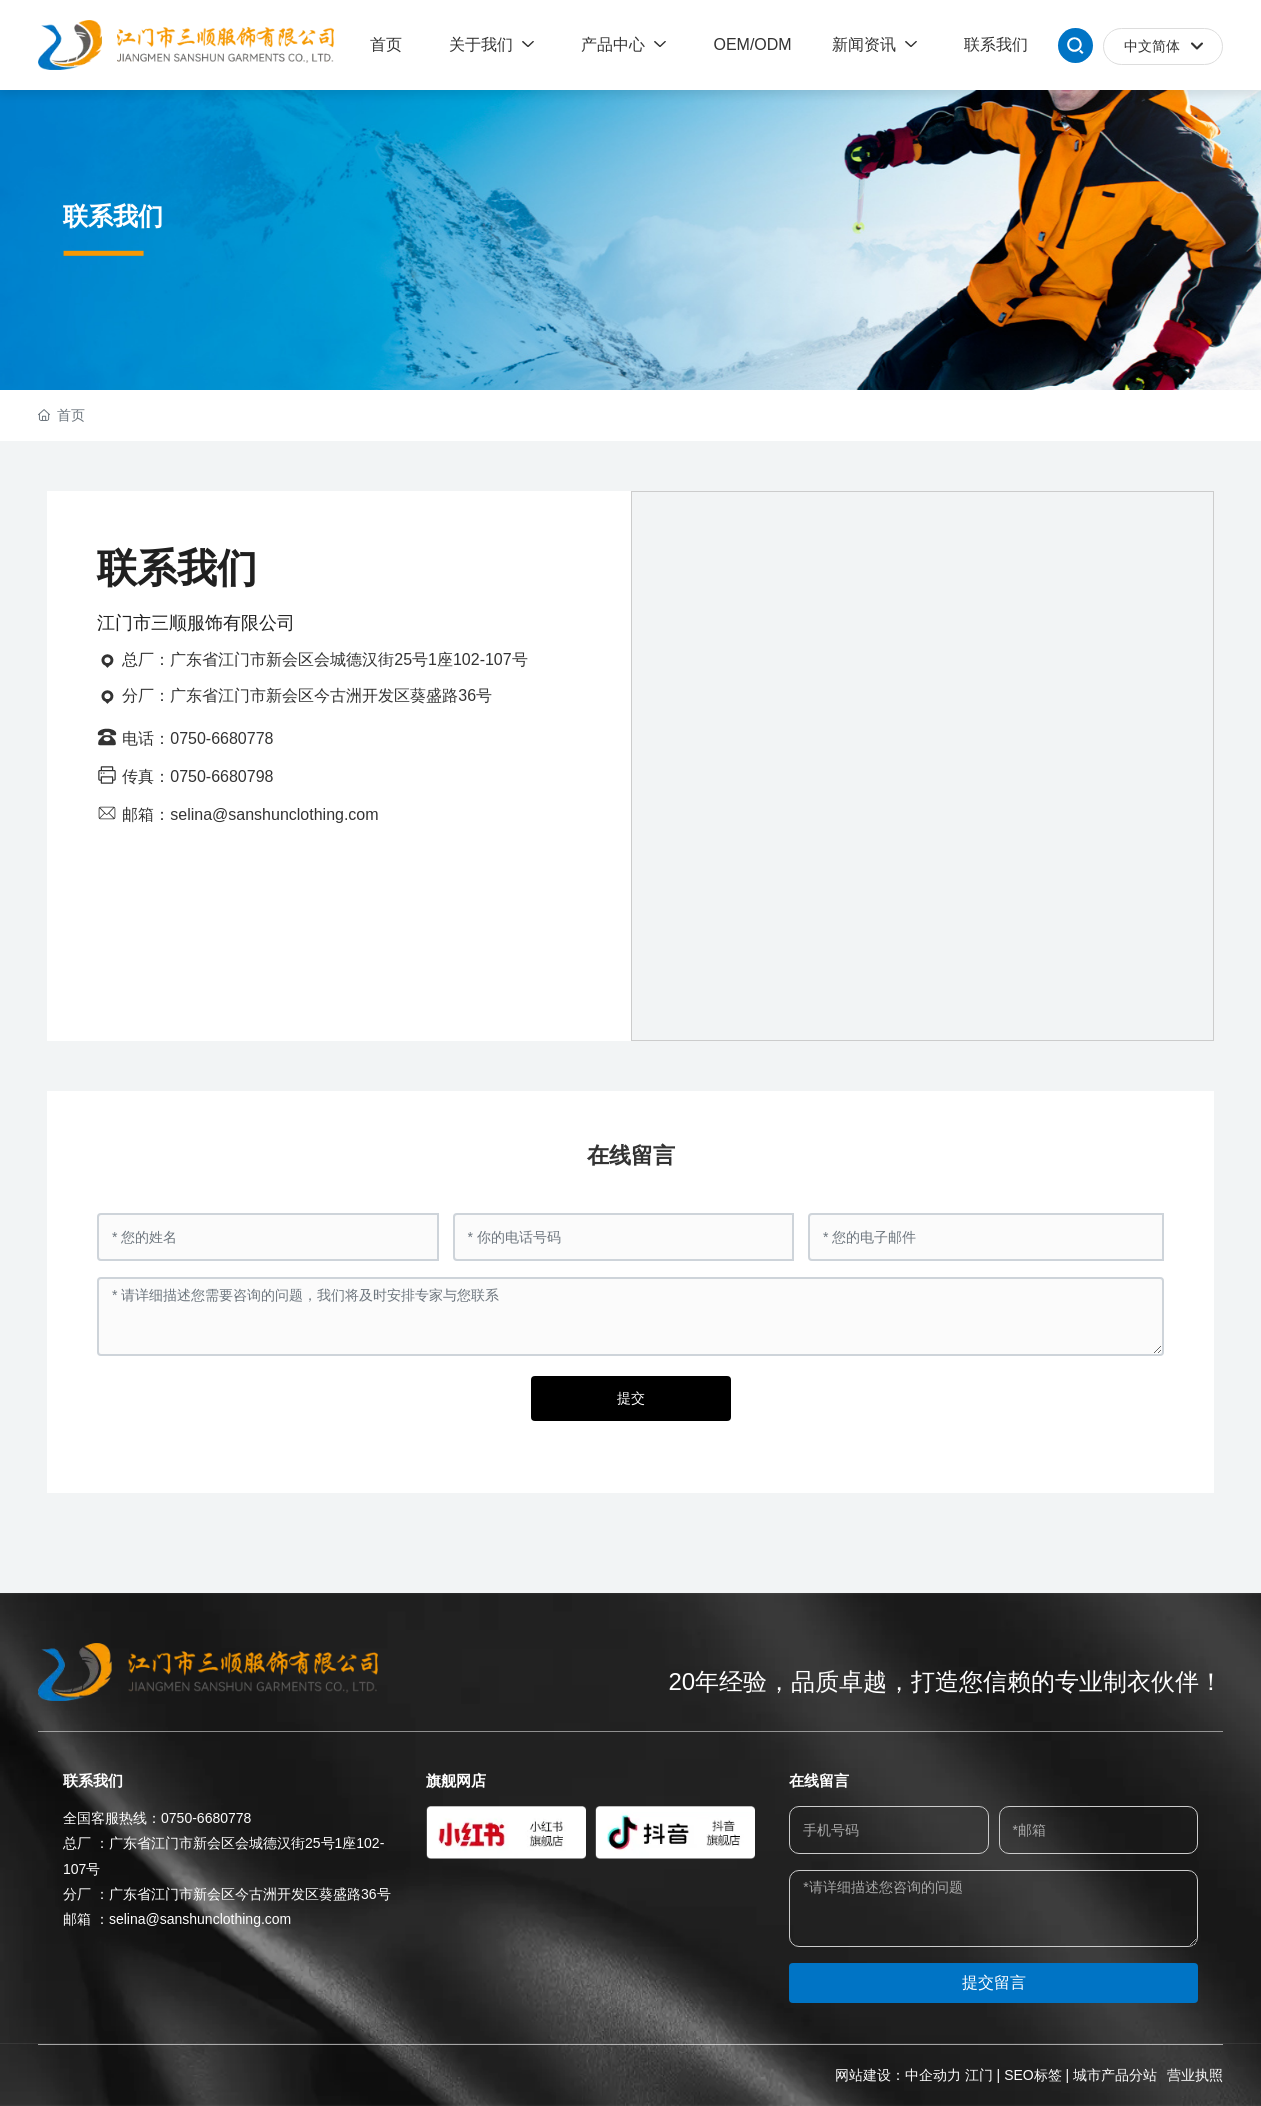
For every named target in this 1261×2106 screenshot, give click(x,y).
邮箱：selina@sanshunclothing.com (250, 814)
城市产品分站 (1115, 2075)
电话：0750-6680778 (197, 738)
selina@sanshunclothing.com (200, 1919)
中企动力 (933, 2075)
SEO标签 (1033, 2075)
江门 (979, 2075)
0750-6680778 (206, 1818)
